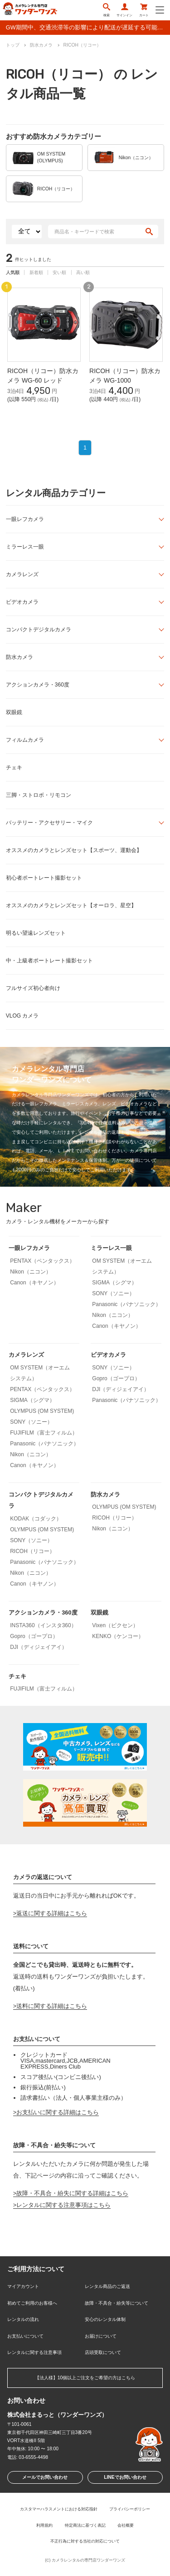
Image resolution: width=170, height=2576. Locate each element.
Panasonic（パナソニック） (126, 1304)
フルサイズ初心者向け (33, 988)
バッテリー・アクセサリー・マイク (49, 822)
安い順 (59, 272)
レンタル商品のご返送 (107, 2286)
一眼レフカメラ (25, 519)
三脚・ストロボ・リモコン (38, 795)
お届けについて (101, 2336)
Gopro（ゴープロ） (116, 1378)
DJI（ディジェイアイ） (120, 1389)
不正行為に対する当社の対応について (85, 2541)
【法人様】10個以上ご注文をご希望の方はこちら (85, 2377)
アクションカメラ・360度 (37, 685)
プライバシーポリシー (129, 2509)
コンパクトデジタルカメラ (38, 629)
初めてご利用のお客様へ (32, 2303)
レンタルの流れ (23, 2319)
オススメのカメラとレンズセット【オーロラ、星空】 (71, 905)
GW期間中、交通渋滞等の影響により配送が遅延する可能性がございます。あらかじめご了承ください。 (88, 27)
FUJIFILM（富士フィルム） (44, 1433)
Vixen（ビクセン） (115, 1625)
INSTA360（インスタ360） (43, 1625)
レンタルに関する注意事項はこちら (63, 2205)
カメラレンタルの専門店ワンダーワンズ (88, 2560)
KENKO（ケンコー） (118, 1636)
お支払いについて (25, 2336)
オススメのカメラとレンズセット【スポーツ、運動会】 (74, 850)
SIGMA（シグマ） (114, 1282)
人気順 (12, 272)
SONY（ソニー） (113, 1293)
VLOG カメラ (22, 1016)
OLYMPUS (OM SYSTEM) (42, 1411)
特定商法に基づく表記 (85, 2525)
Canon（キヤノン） (34, 1282)
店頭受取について (103, 2352)
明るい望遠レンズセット (36, 933)
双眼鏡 (14, 712)
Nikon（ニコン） (30, 1272)
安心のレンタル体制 (105, 2319)
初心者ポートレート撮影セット (44, 878)
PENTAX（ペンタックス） (42, 1261)
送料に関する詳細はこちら (51, 2006)
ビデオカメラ (22, 602)
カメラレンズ (22, 574)
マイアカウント (23, 2286)
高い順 (83, 272)
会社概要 (125, 2525)
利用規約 (44, 2525)
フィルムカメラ (25, 740)
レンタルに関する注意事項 (34, 2352)
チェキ (14, 767)
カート (144, 10)
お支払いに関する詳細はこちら (57, 2112)
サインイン (124, 10)
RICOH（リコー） (32, 1551)
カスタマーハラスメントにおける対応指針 (58, 2509)
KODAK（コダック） (36, 1518)
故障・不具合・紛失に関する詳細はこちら (72, 2193)
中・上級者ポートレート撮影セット (49, 960)
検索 (106, 10)
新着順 (36, 272)
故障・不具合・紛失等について (116, 2303)
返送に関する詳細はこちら (51, 1913)
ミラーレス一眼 (25, 547)
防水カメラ (19, 657)
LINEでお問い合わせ (125, 2477)
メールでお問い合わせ (45, 2477)
